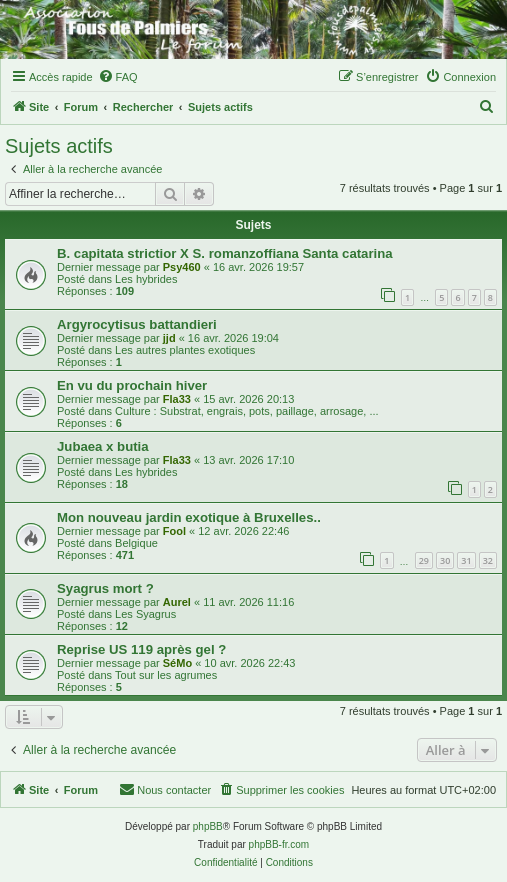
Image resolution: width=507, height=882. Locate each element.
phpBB (208, 826)
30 (445, 560)
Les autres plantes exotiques (185, 350)
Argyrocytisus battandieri (137, 324)
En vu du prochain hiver (132, 385)
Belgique (136, 543)
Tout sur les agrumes (166, 675)
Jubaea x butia (103, 446)
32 (488, 560)
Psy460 (182, 267)
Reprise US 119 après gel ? (141, 649)
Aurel (177, 602)
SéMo (177, 663)
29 (424, 560)
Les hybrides (146, 279)
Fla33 (177, 399)
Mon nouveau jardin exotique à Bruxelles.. (189, 517)
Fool (174, 531)
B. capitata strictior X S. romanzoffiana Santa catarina (225, 253)
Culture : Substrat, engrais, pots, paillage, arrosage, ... (247, 411)
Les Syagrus (145, 614)
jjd (169, 338)
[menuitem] (118, 77)
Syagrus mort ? (105, 588)
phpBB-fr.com (279, 844)
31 (466, 560)
